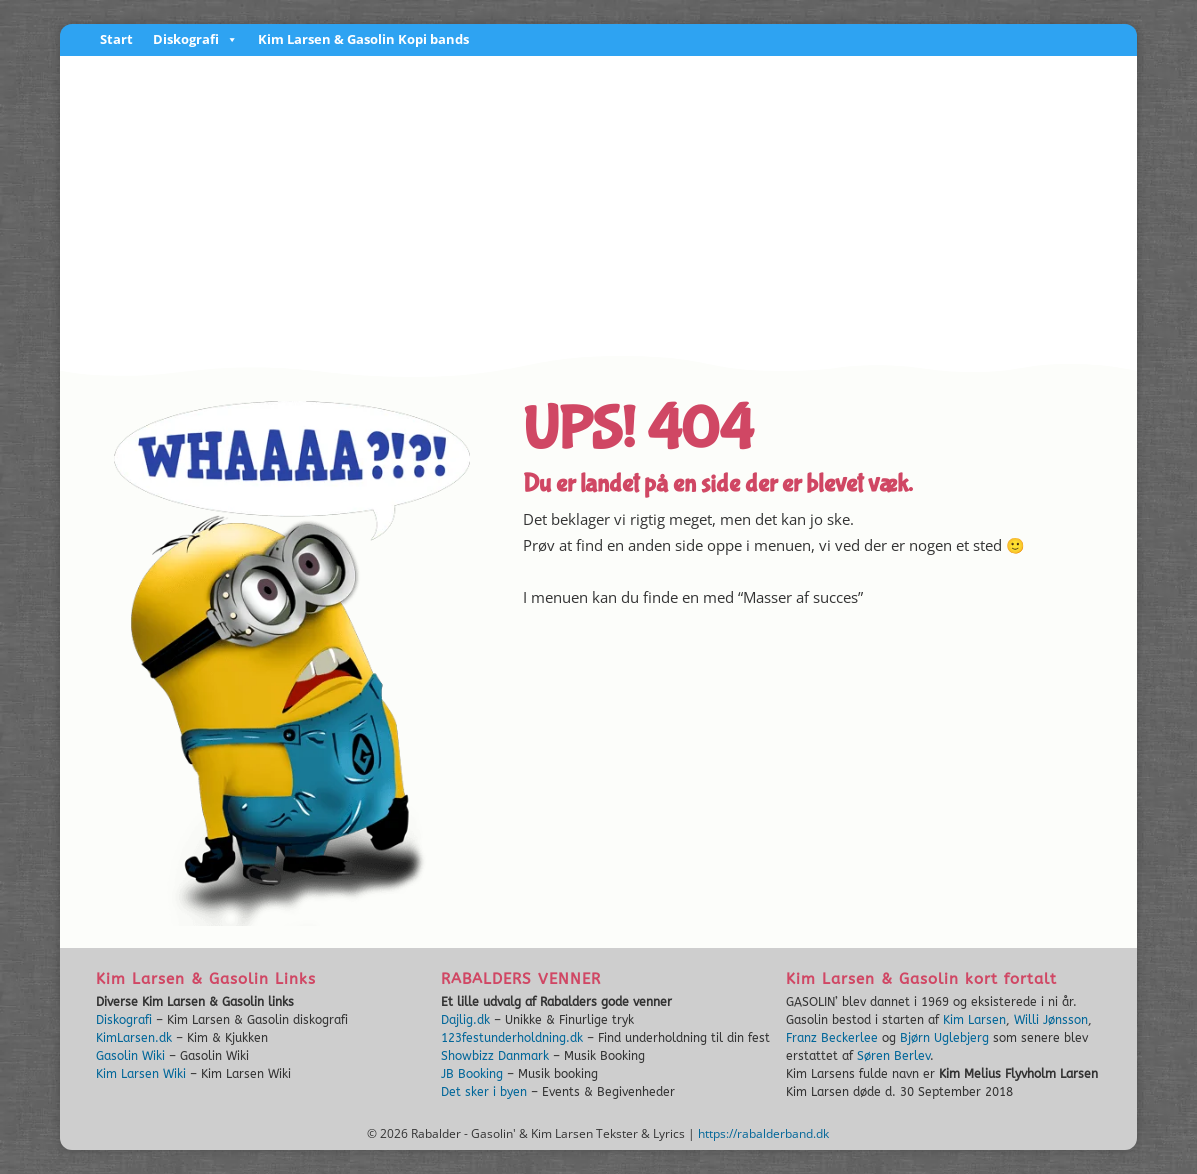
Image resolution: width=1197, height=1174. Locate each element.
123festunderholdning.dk (512, 1038)
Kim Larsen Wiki (141, 1074)
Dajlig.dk (465, 1020)
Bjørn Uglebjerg (944, 1038)
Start (116, 40)
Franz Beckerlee (832, 1038)
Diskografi (195, 40)
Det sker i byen (484, 1092)
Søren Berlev (893, 1056)
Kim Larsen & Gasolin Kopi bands (363, 40)
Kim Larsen (974, 1020)
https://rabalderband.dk (763, 1133)
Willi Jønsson (1051, 1020)
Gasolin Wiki (130, 1056)
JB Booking (472, 1074)
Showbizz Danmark (495, 1056)
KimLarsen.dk (134, 1038)
